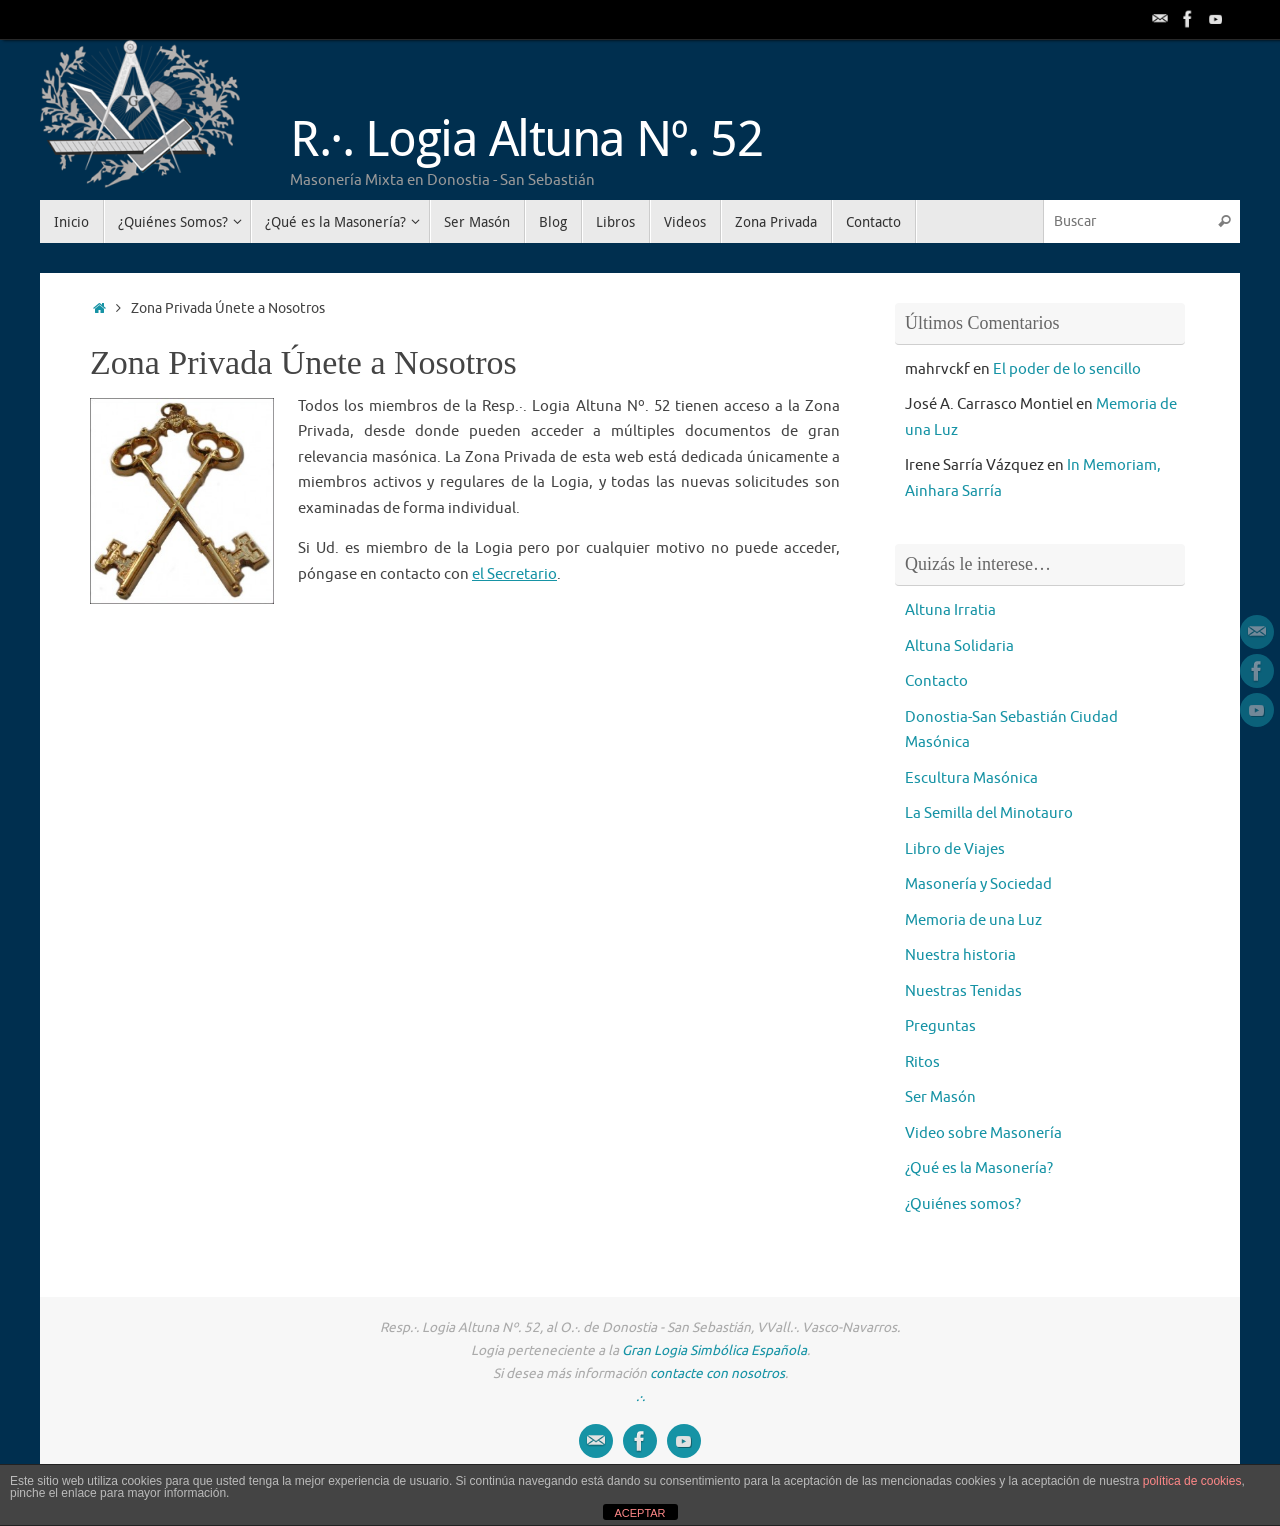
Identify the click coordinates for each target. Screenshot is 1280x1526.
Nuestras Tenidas (963, 991)
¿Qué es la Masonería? (979, 1168)
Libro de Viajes (955, 849)
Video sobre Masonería (983, 1133)
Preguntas (940, 1026)
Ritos (922, 1062)
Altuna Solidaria (959, 646)
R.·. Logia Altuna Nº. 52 (526, 137)
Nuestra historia (960, 955)
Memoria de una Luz (973, 920)
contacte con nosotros (717, 1373)
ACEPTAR (639, 1513)
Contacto (936, 681)
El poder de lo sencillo (1067, 369)
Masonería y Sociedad (978, 884)
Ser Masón (940, 1097)
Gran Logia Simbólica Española (714, 1350)
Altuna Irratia (950, 610)
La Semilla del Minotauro (989, 813)
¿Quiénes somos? (963, 1204)
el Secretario (514, 574)
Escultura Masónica (971, 778)
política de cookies (1192, 1481)
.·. (640, 1396)
